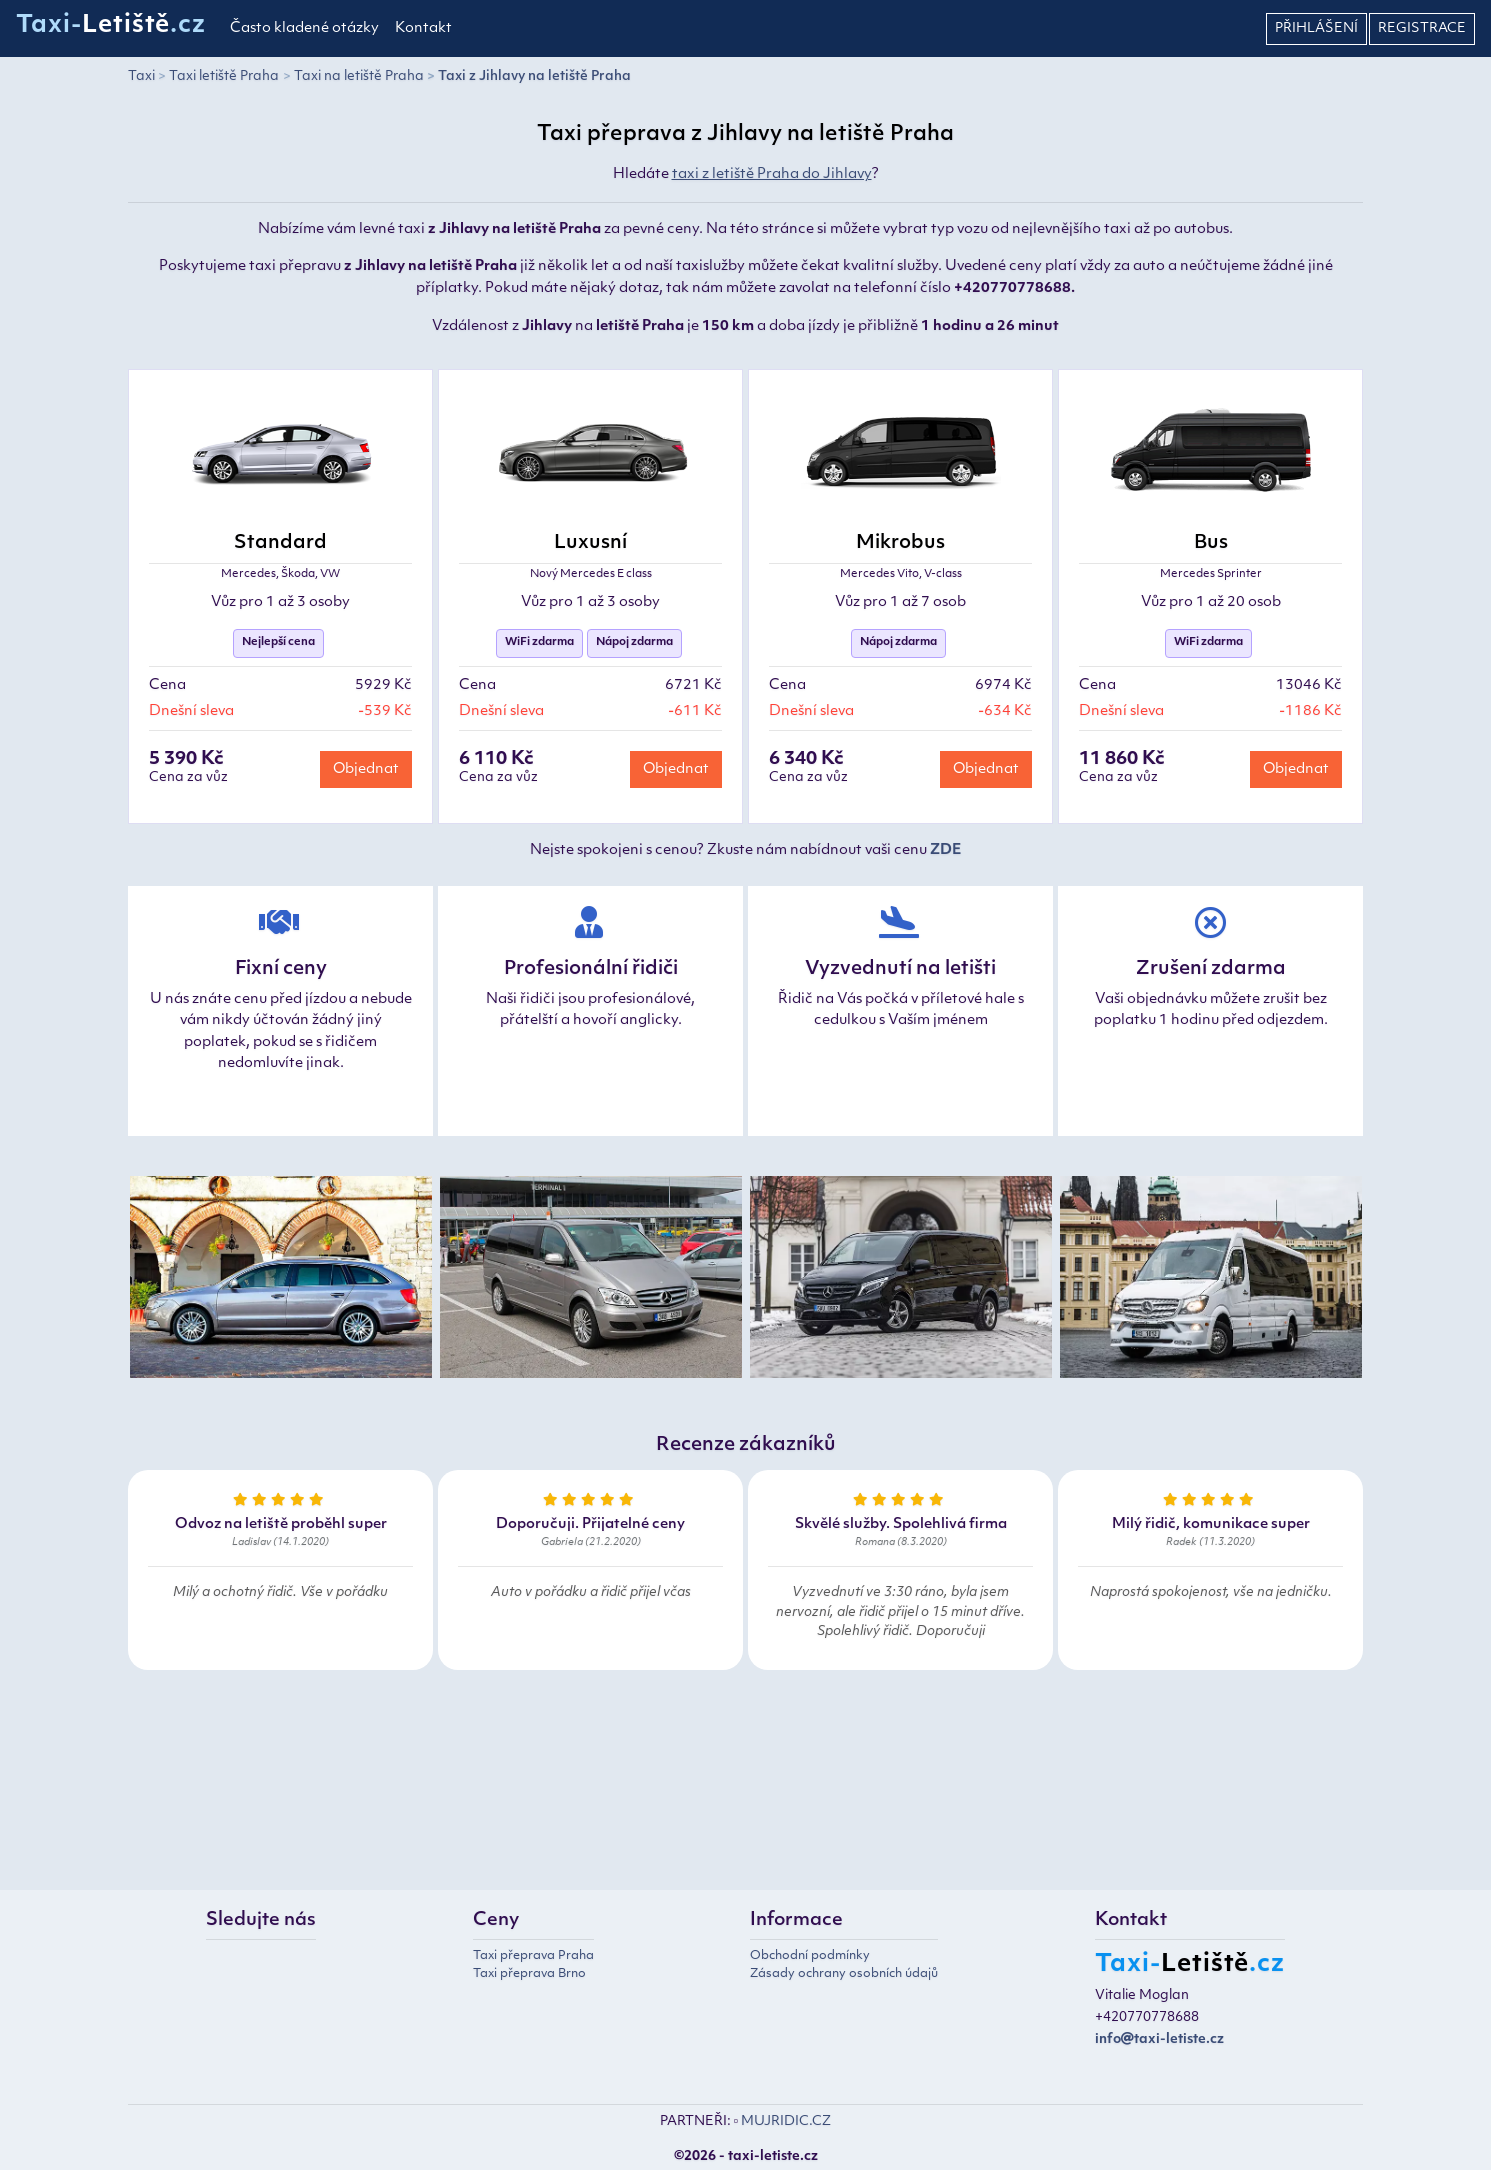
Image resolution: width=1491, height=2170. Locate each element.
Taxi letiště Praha (224, 76)
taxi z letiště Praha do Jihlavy (772, 174)
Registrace (1422, 28)
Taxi (141, 76)
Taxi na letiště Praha (359, 76)
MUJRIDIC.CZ (786, 2121)
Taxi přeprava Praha (533, 1956)
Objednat (366, 769)
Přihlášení (1316, 28)
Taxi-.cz (111, 26)
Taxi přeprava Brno (529, 1974)
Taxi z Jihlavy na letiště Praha (534, 76)
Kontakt (423, 28)
